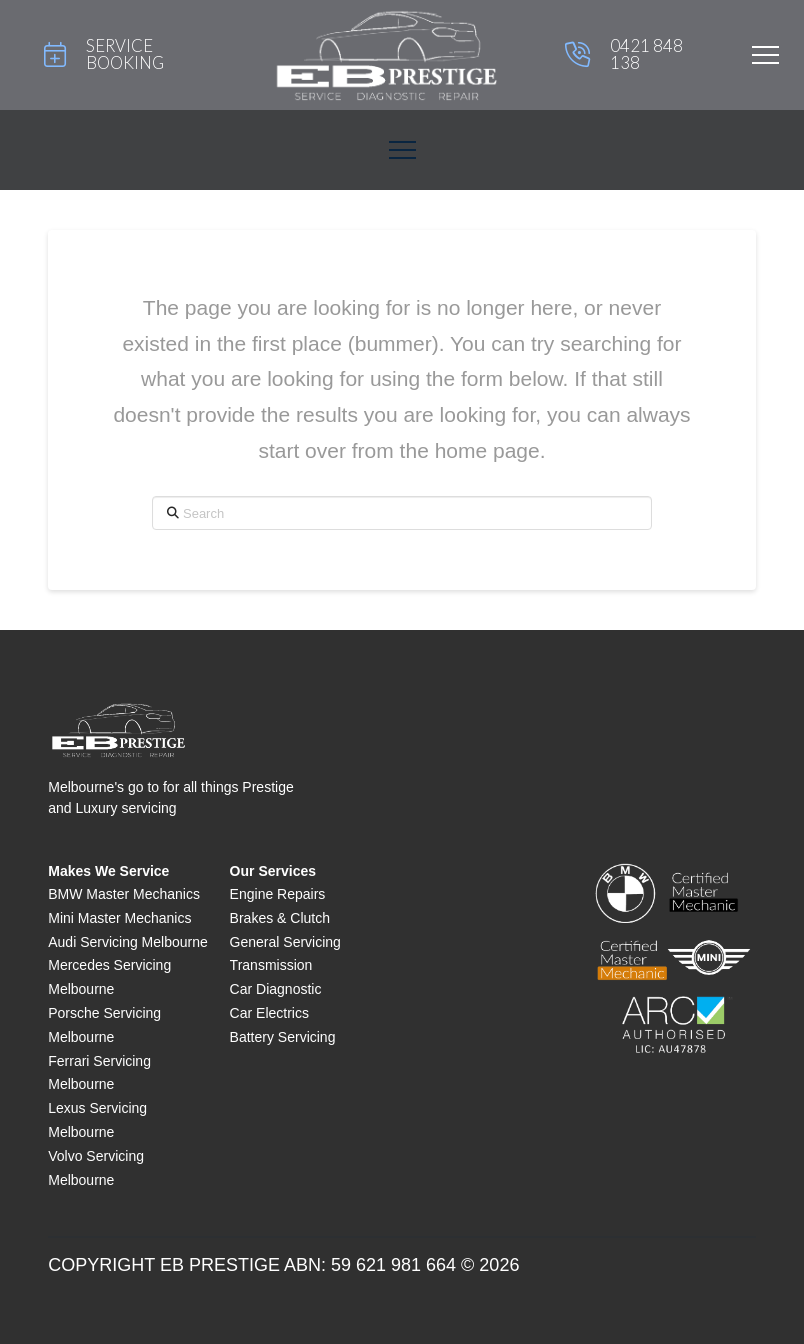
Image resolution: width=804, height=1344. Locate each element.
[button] (765, 55)
